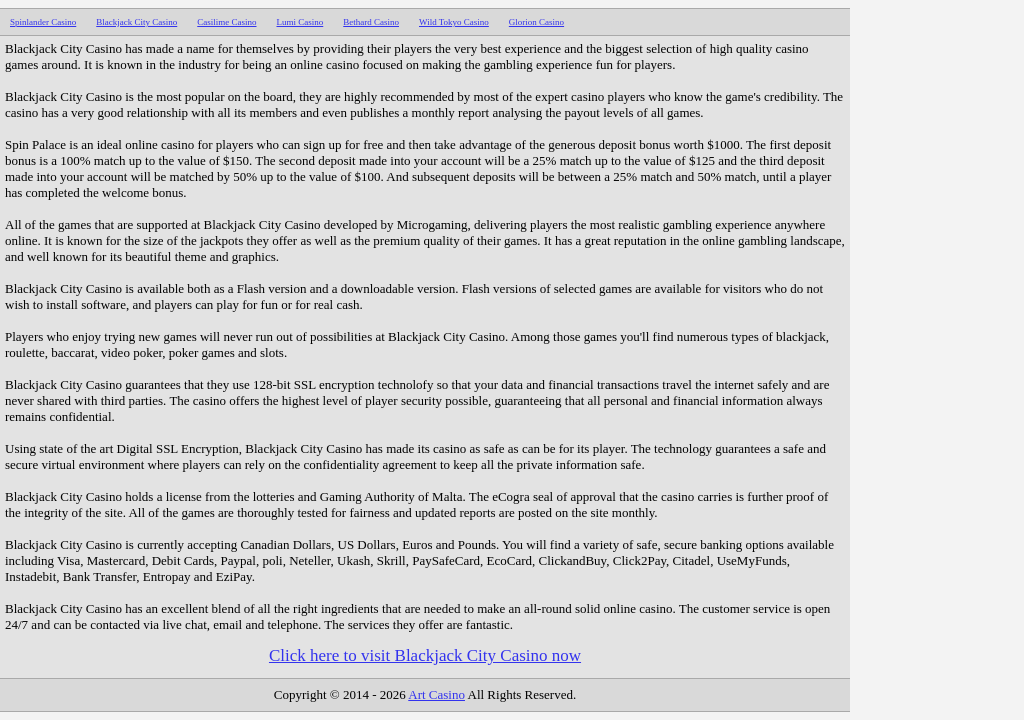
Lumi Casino (300, 22)
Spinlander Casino (43, 22)
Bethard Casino (371, 22)
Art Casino (436, 694)
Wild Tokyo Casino (454, 22)
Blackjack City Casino (136, 22)
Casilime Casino (226, 22)
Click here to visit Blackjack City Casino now (425, 655)
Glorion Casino (536, 22)
